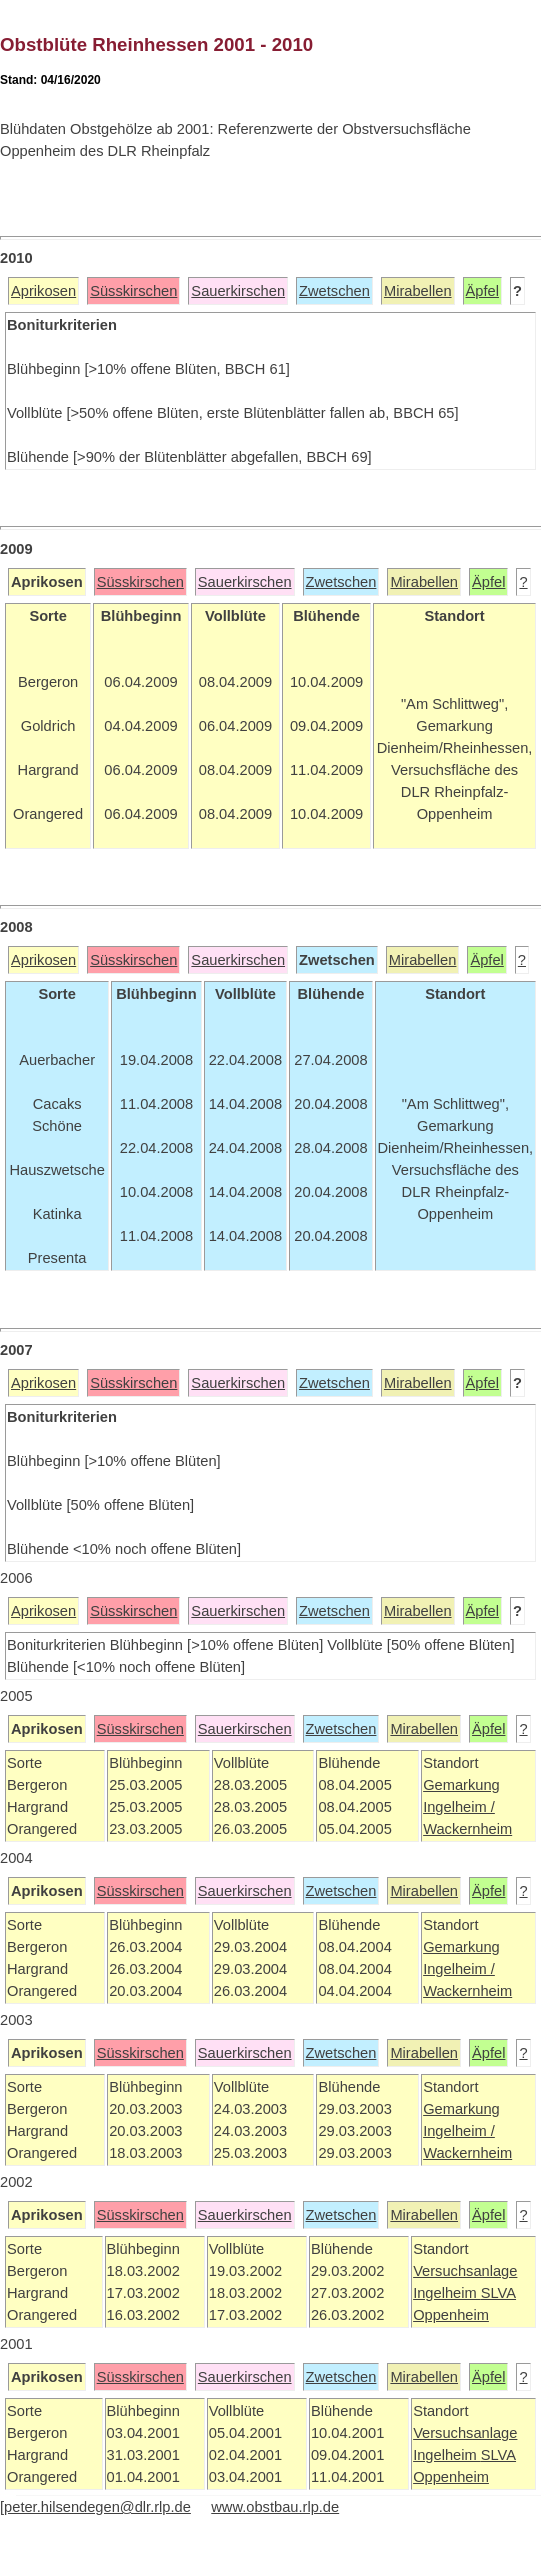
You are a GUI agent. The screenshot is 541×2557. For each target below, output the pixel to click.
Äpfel (482, 291)
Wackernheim (467, 1829)
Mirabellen (418, 291)
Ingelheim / (459, 1807)
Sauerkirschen (238, 291)
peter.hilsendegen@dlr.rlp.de (97, 2507)
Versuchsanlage (465, 2271)
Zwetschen (334, 291)
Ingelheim (447, 2293)
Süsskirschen (133, 291)
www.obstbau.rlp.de (275, 2507)
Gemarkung (461, 1785)
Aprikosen (43, 291)
